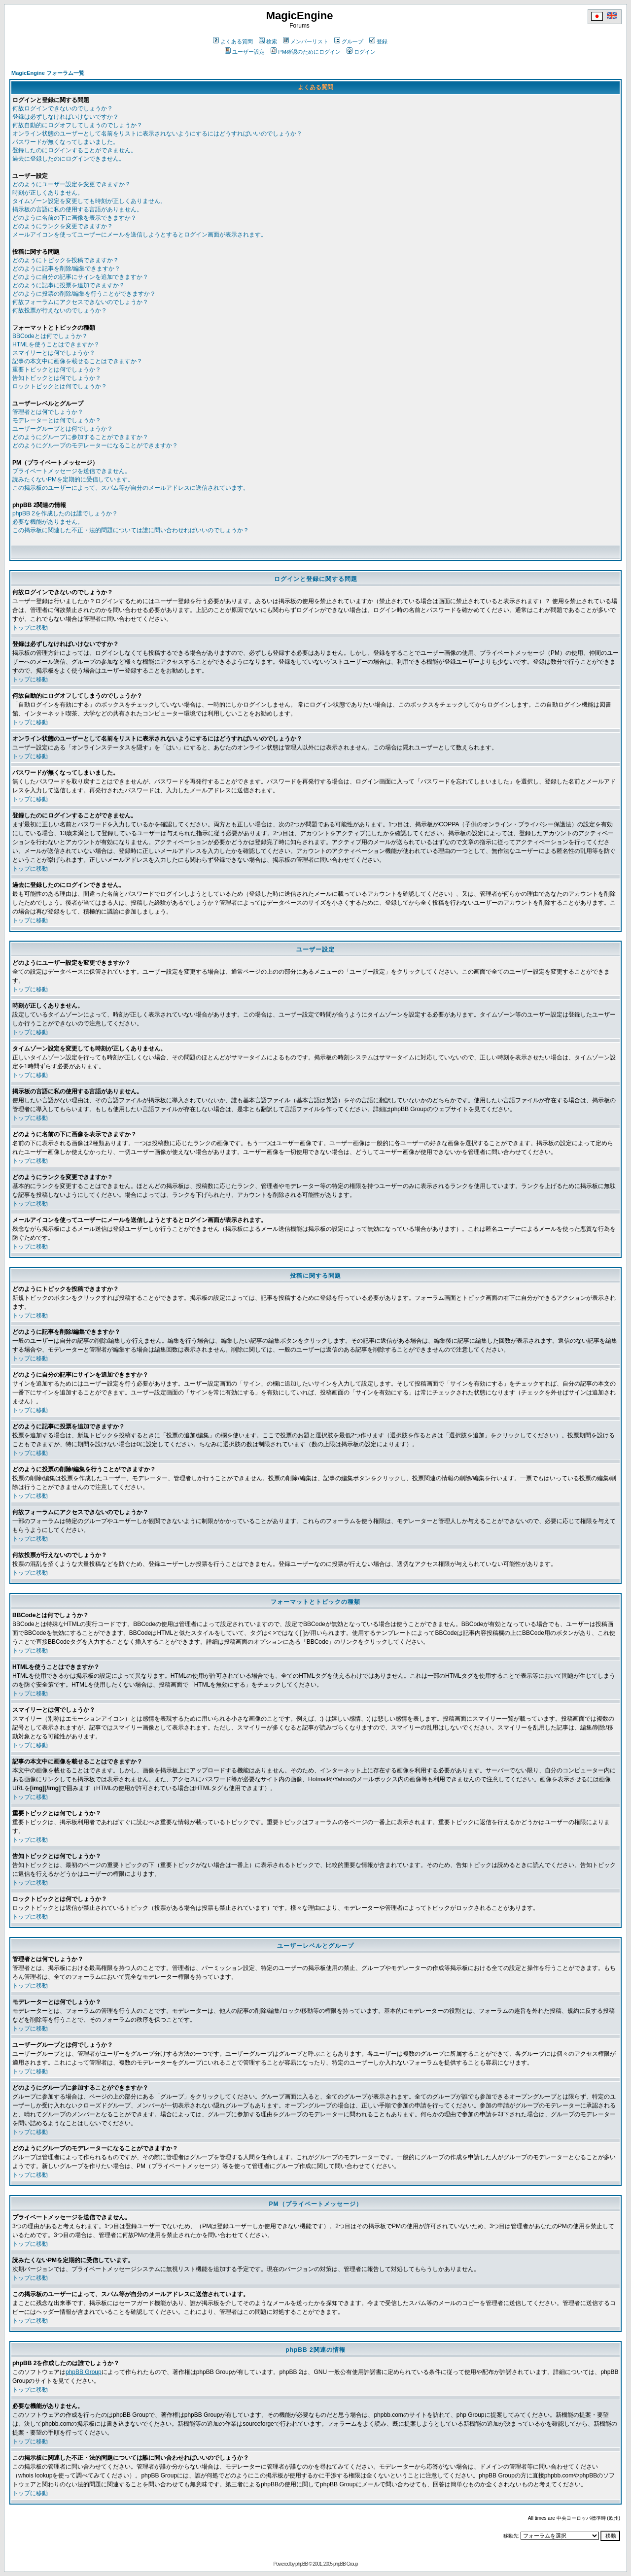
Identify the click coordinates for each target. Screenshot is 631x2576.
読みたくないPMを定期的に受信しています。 (73, 479)
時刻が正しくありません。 (47, 192)
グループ (348, 41)
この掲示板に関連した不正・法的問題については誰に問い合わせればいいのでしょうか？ (130, 530)
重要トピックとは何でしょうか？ (56, 369)
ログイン (361, 52)
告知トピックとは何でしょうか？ (56, 377)
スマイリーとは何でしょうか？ (53, 352)
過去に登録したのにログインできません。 (68, 158)
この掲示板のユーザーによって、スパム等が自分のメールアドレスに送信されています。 (130, 487)
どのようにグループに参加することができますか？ (80, 437)
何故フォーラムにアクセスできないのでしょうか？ (80, 302)
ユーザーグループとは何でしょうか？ (62, 428)
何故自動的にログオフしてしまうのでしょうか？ (77, 125)
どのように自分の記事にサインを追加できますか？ (80, 276)
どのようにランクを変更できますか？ (62, 226)
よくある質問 (233, 41)
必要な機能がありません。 (47, 521)
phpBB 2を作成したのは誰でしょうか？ (65, 513)
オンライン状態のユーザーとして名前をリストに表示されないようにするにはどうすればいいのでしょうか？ (157, 133)
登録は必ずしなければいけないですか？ (65, 116)
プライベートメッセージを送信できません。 (71, 471)
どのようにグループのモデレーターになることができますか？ (95, 445)
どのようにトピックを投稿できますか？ (65, 260)
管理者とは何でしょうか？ (47, 411)
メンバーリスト (305, 41)
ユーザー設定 (245, 52)
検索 (268, 41)
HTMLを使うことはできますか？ (56, 344)
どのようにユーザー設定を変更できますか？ (71, 184)
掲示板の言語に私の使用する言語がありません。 (77, 209)
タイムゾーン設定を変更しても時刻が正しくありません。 (89, 201)
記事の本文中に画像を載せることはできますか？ (77, 361)
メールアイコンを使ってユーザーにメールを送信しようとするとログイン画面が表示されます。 (139, 234)
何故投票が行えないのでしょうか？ (59, 310)
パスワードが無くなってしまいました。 (65, 141)
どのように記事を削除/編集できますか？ (66, 268)
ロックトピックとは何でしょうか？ (59, 386)
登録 (378, 41)
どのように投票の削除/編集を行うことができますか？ (84, 293)
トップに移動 (30, 627)
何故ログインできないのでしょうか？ (62, 108)
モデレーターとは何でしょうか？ (56, 420)
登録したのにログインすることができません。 (74, 150)
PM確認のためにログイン (306, 52)
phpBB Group (84, 2372)
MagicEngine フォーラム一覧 (47, 73)
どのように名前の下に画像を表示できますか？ (74, 217)
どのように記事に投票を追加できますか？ (68, 285)
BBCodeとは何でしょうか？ (50, 336)
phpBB (301, 2564)
